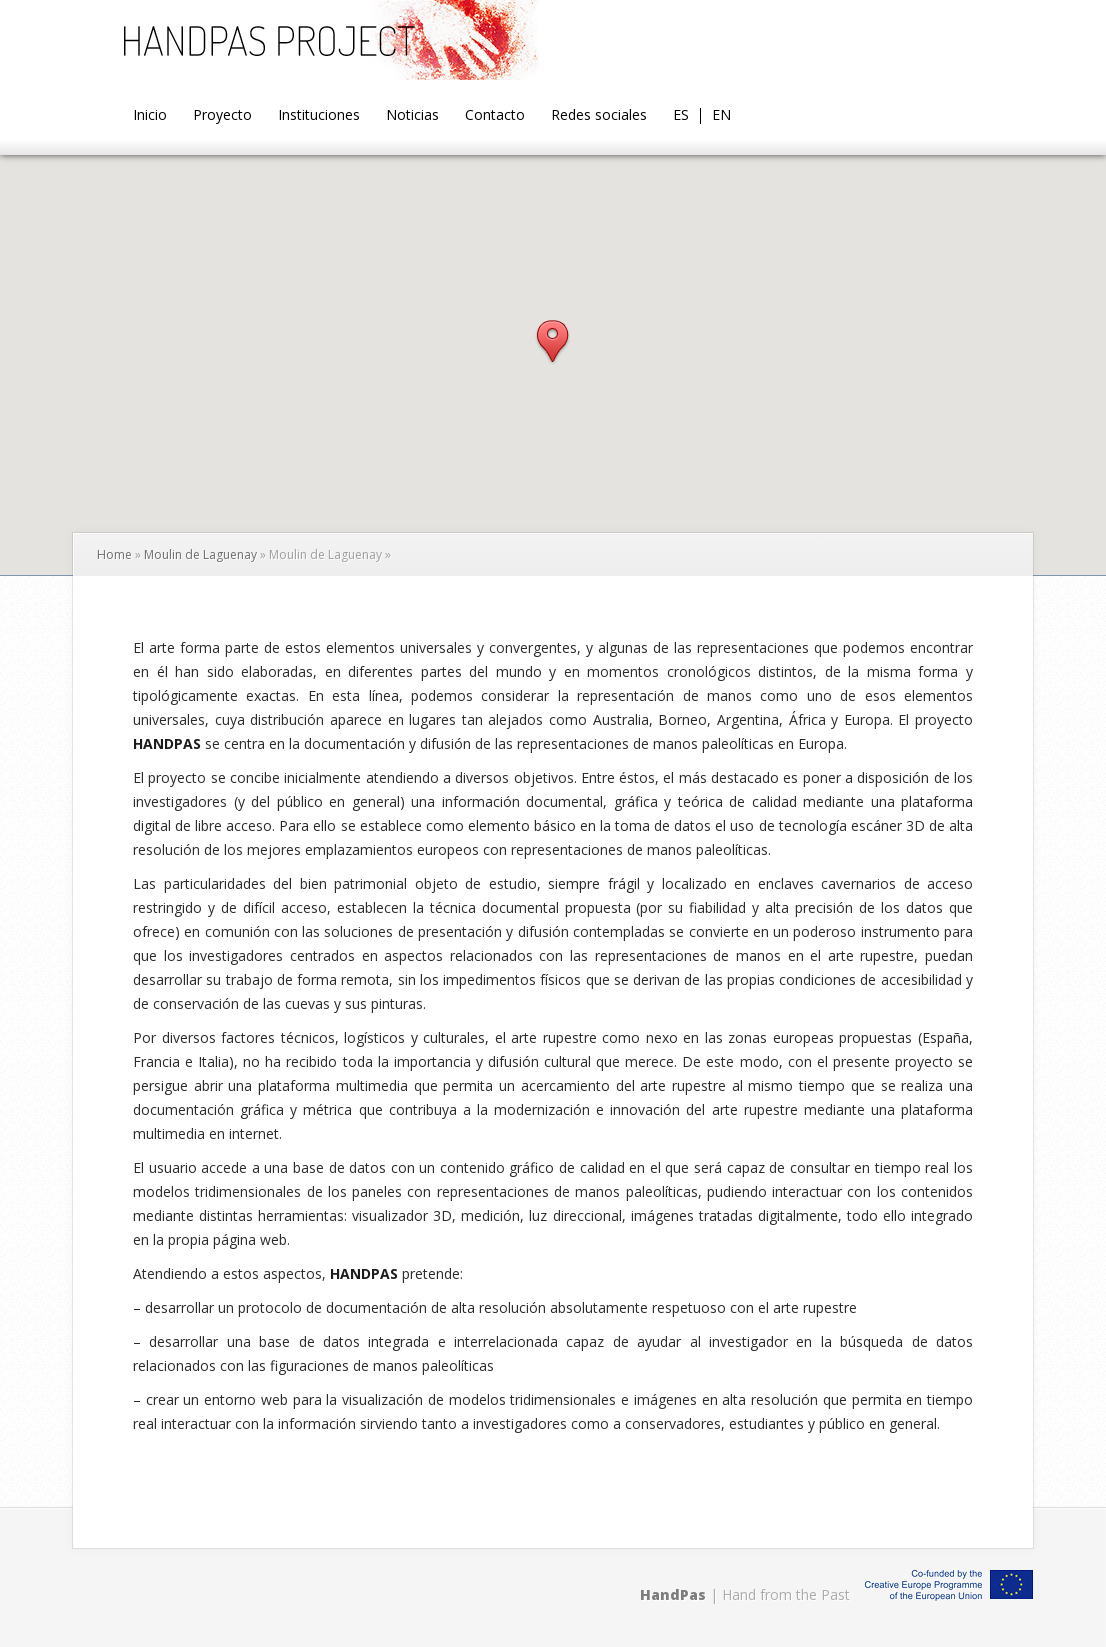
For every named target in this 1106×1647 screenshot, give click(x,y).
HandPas (673, 1594)
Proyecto (222, 116)
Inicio (150, 116)
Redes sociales (599, 116)
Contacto (495, 116)
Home (114, 554)
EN (721, 116)
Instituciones (319, 116)
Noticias (412, 116)
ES (681, 116)
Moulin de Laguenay (200, 554)
